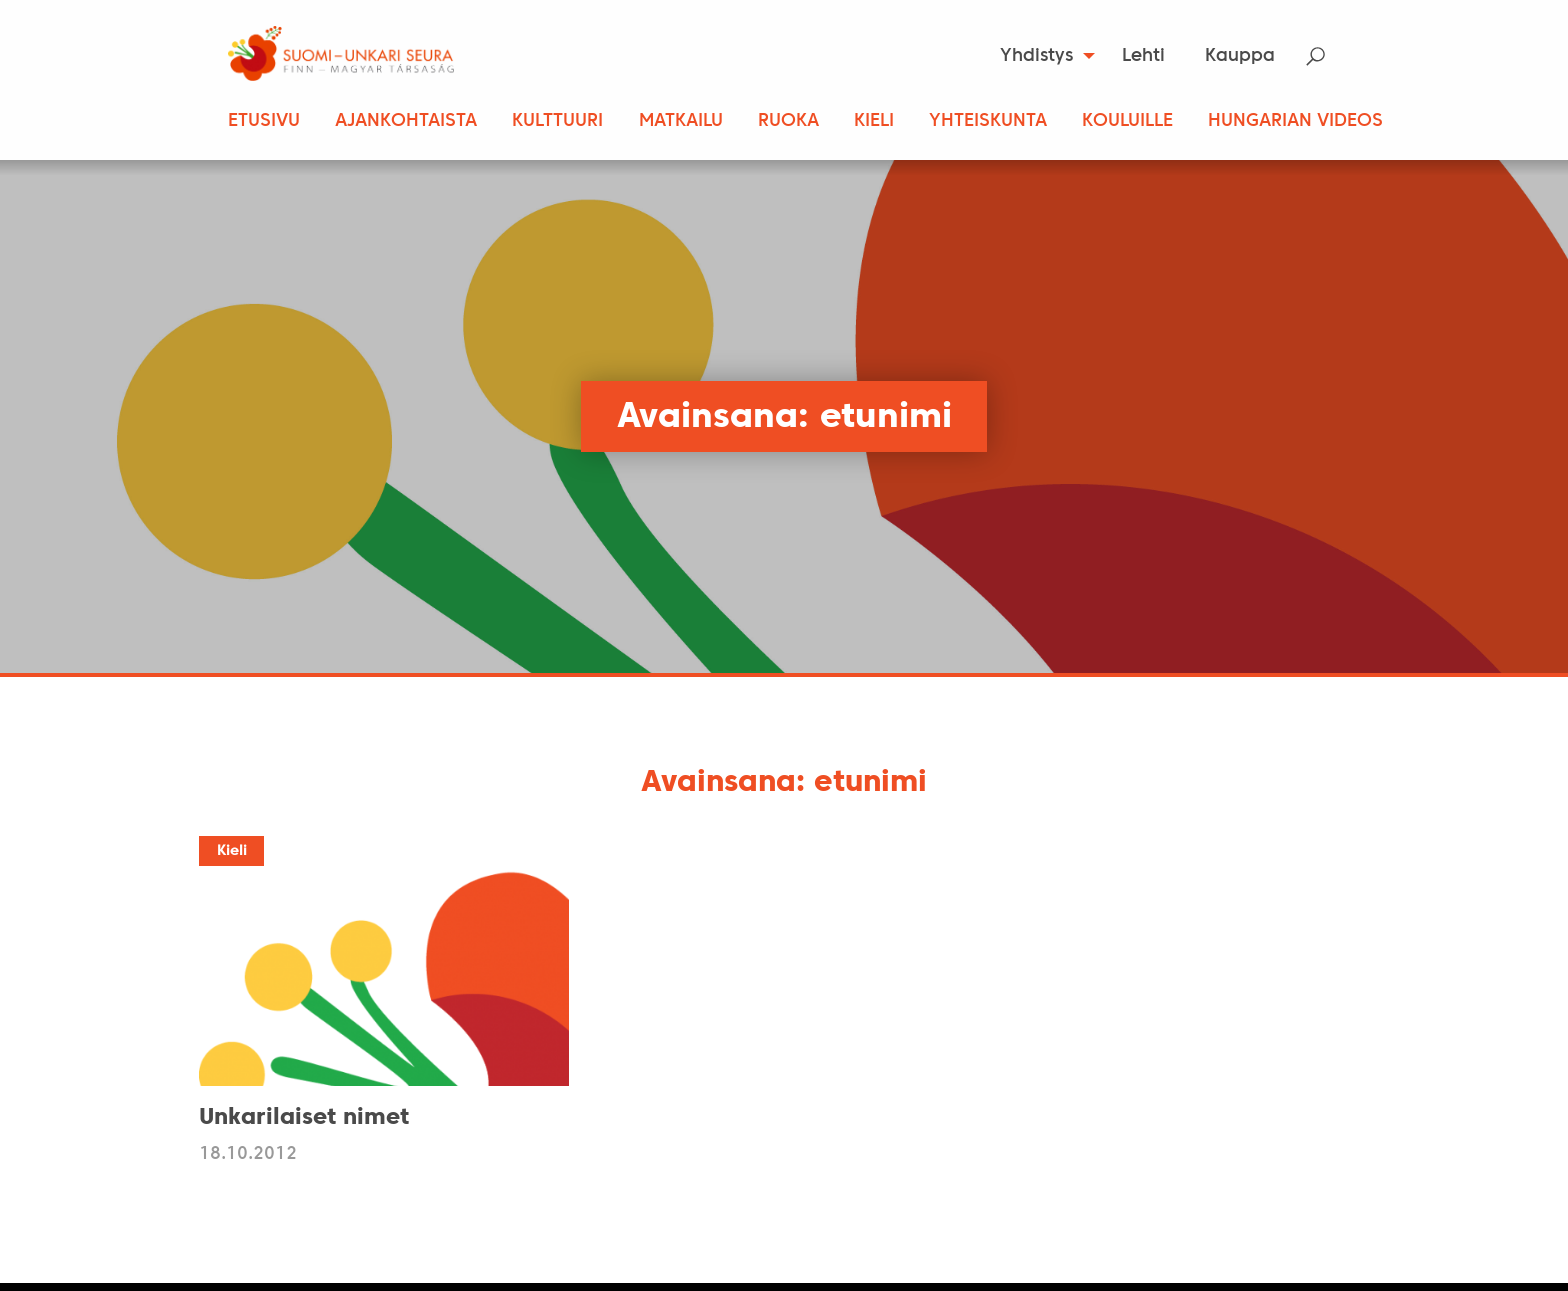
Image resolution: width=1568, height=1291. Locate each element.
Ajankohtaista (406, 121)
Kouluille (1127, 121)
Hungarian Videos (1295, 121)
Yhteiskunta (988, 121)
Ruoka (788, 121)
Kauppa (1240, 56)
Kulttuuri (557, 121)
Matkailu (681, 121)
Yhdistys (1036, 56)
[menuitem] (1041, 56)
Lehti (1143, 56)
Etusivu (264, 121)
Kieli (874, 121)
